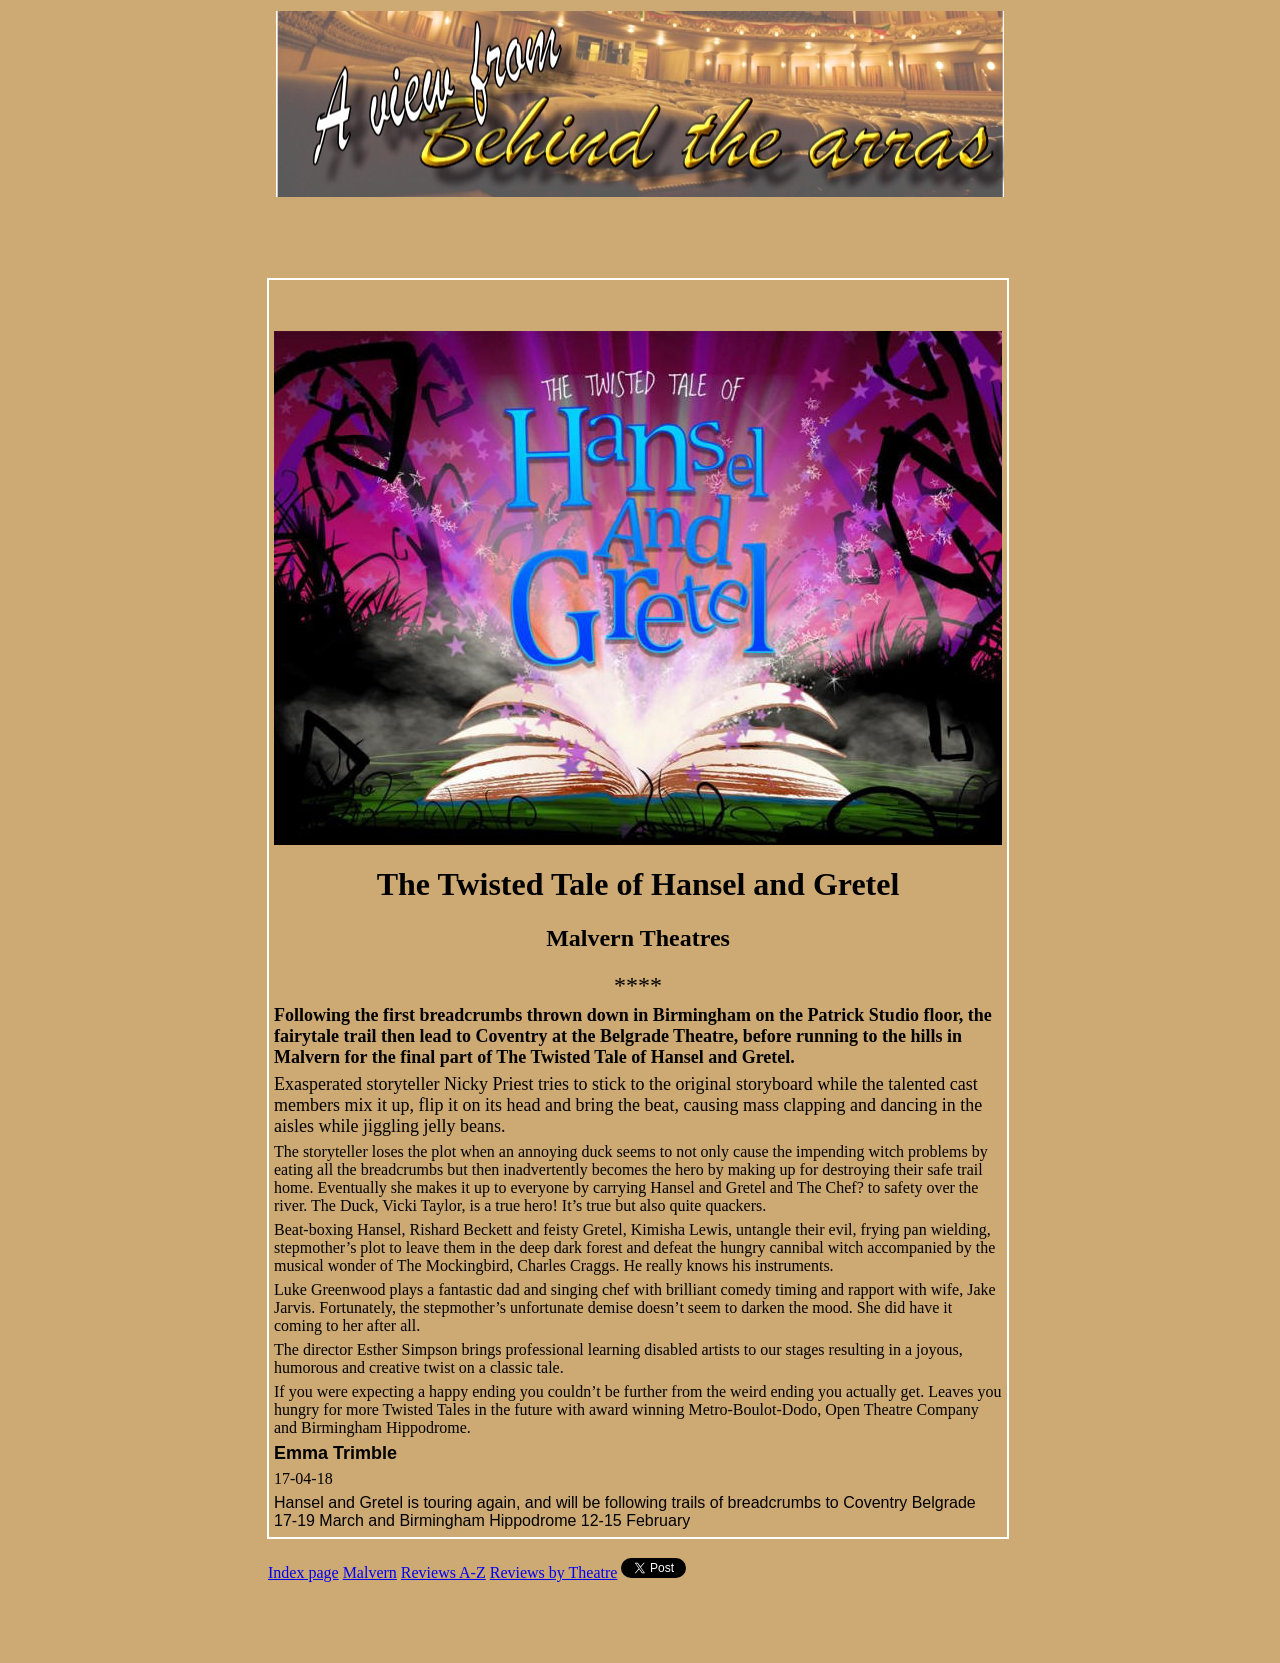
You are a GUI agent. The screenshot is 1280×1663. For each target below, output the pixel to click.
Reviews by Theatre (554, 1572)
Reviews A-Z (443, 1572)
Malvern (370, 1572)
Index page (303, 1572)
